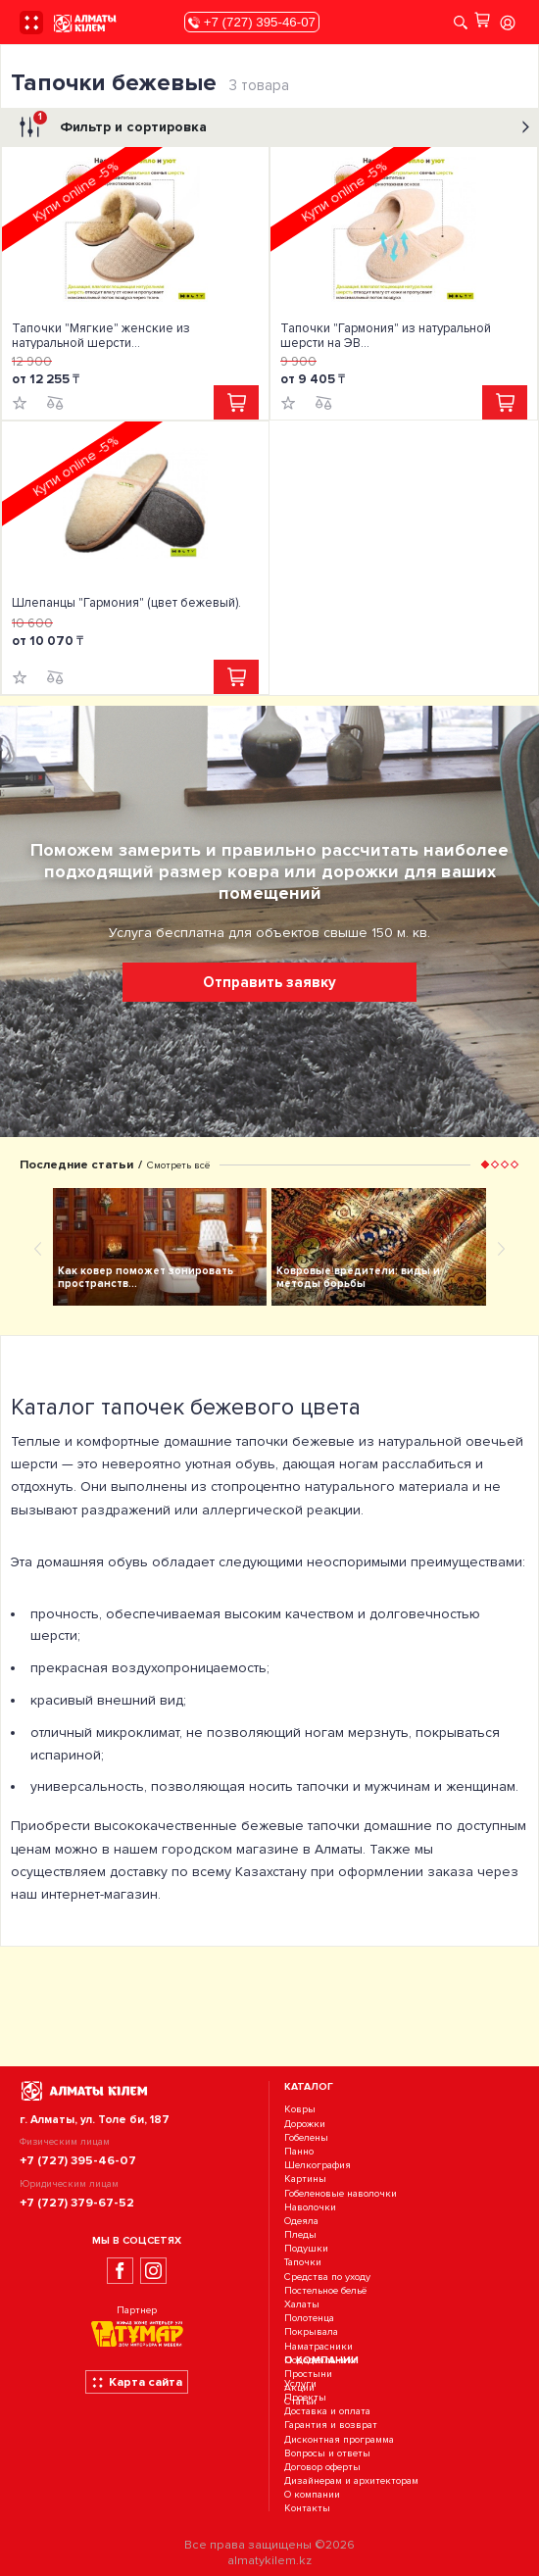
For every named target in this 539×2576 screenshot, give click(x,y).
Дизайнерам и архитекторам (351, 2480)
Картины (305, 2179)
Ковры (300, 2110)
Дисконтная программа (339, 2439)
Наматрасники (318, 2346)
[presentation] (37, 1248)
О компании (312, 2495)
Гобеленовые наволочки (340, 2193)
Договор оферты (322, 2466)
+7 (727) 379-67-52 (77, 2202)
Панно (299, 2151)
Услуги (300, 2383)
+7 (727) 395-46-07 (252, 22)
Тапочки (302, 2262)
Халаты (301, 2304)
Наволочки (310, 2207)
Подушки (306, 2248)
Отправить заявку (269, 982)
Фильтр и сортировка (272, 127)
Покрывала (311, 2332)
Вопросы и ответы (327, 2453)
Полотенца (309, 2317)
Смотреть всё (178, 1165)
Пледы (300, 2234)
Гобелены (306, 2137)
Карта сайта (136, 2382)
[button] (485, 1164)
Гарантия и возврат (330, 2425)
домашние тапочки (226, 1441)
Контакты (307, 2508)
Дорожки (304, 2123)
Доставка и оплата (327, 2410)
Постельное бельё (325, 2290)
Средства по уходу (327, 2276)
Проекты (305, 2397)
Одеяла (301, 2220)
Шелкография (317, 2164)
